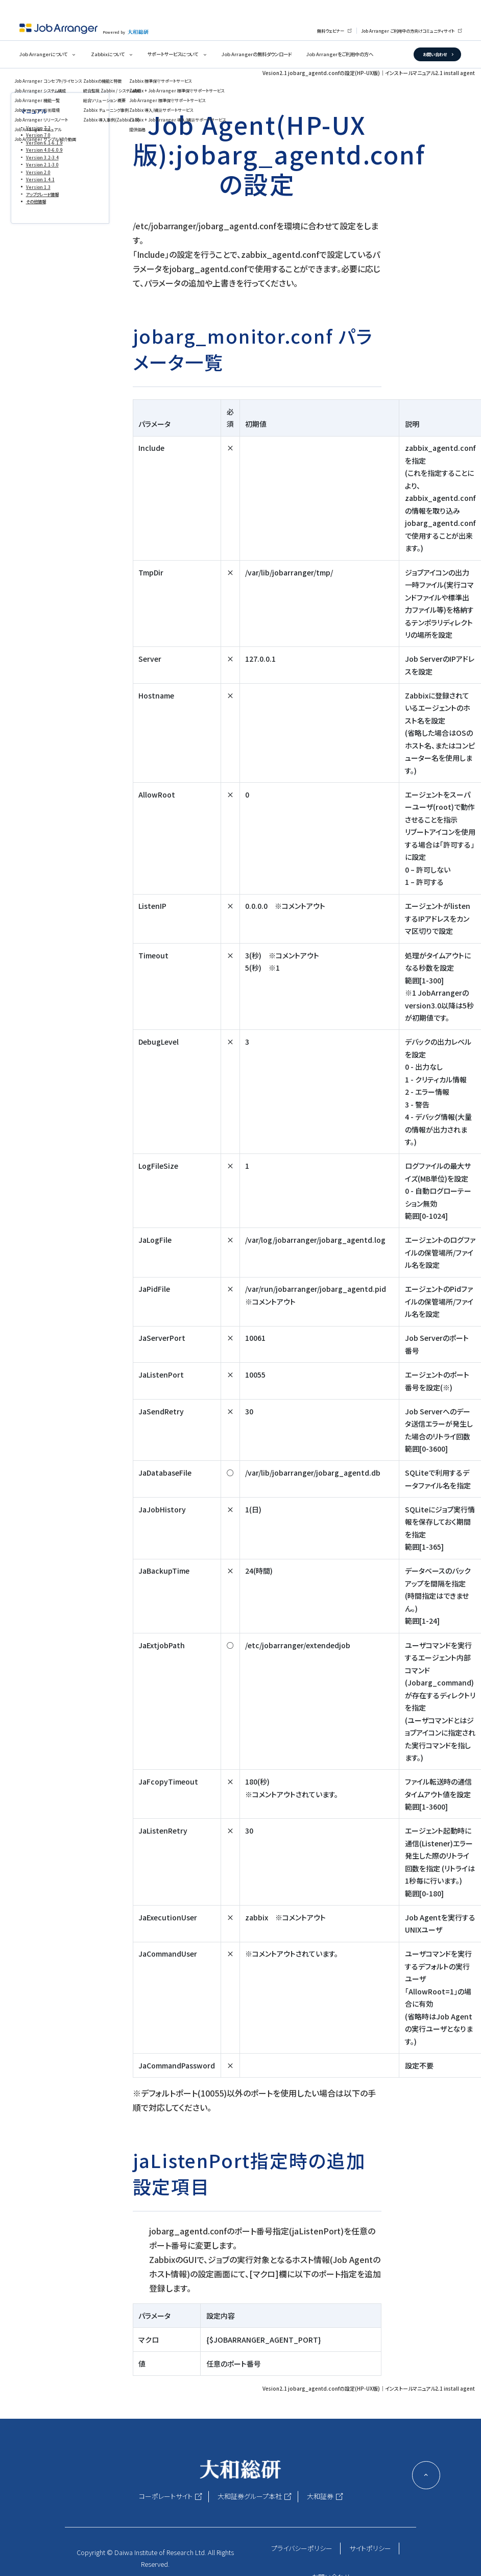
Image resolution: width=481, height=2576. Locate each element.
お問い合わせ (435, 54)
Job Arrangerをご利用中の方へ (339, 54)
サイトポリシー (370, 2548)
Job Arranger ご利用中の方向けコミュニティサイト (407, 31)
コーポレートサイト (166, 2496)
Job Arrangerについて (43, 54)
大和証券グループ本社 (250, 2496)
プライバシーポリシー (301, 2548)
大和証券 (320, 2496)
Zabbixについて (108, 54)
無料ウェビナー (330, 31)
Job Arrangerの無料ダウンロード (257, 54)
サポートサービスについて (173, 54)
